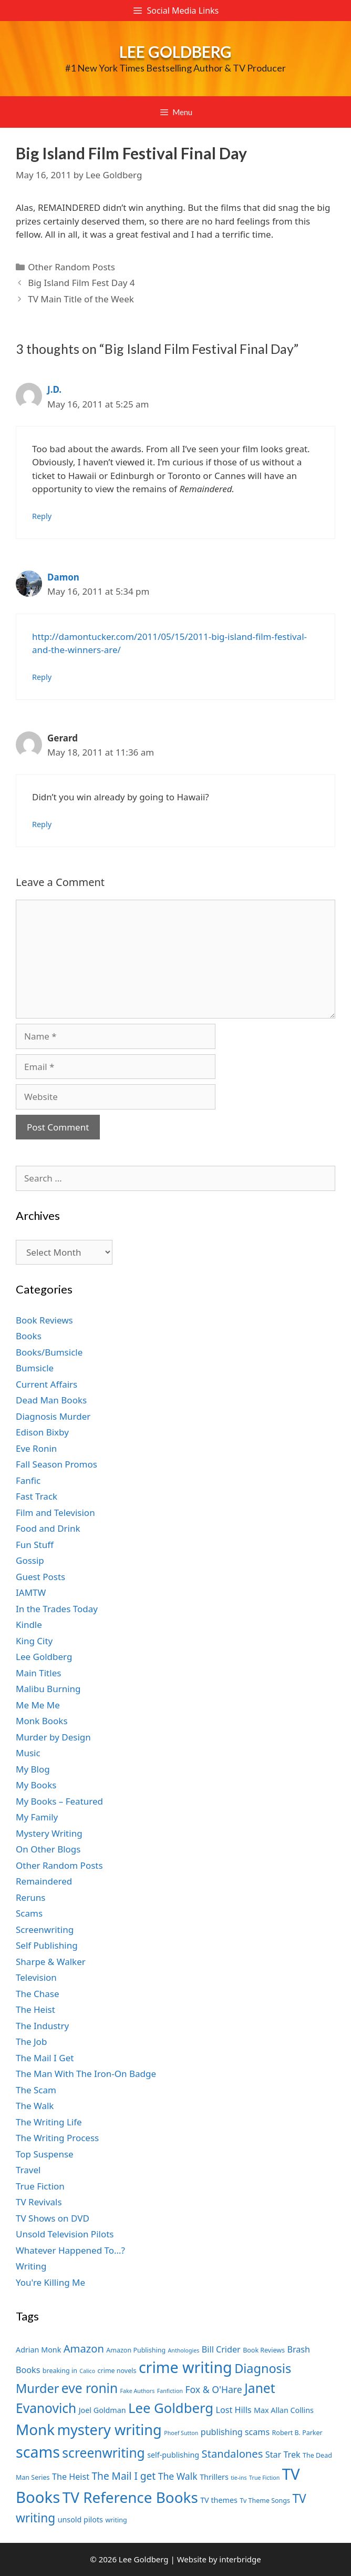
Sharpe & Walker (51, 1962)
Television (36, 1977)
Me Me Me (38, 1705)
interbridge (240, 2559)
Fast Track (36, 1496)
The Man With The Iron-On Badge (86, 2074)
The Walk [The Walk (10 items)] (178, 2476)
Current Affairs (46, 1384)
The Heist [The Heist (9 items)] (70, 2476)
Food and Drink (48, 1528)
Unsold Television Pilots (65, 2234)
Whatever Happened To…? (70, 2250)
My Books (36, 1785)
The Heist (35, 2009)
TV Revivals (39, 2202)
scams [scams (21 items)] (38, 2451)
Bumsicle (35, 1368)
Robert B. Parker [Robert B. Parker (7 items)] (297, 2432)
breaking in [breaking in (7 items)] (60, 2370)
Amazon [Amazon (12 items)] (84, 2348)
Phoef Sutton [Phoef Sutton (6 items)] (181, 2433)
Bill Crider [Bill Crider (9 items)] (221, 2349)
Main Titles (38, 1673)
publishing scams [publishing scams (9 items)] (235, 2432)
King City (34, 1641)
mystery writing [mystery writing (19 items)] (109, 2429)
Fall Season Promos (56, 1464)
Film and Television (55, 1512)
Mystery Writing (49, 1833)
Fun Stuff (35, 1545)
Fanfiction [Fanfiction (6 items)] (170, 2391)
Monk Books (42, 1721)
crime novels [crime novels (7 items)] (117, 2370)
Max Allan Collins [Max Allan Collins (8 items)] (284, 2410)
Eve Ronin (36, 1448)
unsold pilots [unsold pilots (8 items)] (80, 2519)
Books (29, 1336)
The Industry (42, 2026)
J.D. (54, 389)
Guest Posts (40, 1577)
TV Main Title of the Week (81, 299)
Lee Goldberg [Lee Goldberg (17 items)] (170, 2408)
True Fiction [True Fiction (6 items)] (264, 2477)
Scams (29, 1913)
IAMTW (31, 1592)
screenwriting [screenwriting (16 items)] (103, 2452)
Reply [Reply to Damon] (41, 677)
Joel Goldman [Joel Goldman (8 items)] (102, 2410)
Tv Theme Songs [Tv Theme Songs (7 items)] (265, 2500)
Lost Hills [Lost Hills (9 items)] (233, 2410)
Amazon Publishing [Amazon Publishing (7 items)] (136, 2350)
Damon (63, 577)
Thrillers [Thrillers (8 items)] (214, 2477)
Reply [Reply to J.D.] (41, 516)
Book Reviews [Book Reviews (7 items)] (264, 2350)
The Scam (36, 2090)
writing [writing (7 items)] (116, 2520)
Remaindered (44, 1881)
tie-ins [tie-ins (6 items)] (238, 2477)
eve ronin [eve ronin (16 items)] (89, 2388)
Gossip (30, 1560)
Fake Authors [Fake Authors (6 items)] (137, 2391)
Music (28, 1753)
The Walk (35, 2106)
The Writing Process (57, 2138)
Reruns (30, 1897)
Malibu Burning (48, 1689)
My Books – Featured (59, 1801)
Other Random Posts (71, 267)
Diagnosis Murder (53, 1416)
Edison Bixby (42, 1432)
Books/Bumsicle (49, 1352)
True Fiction (40, 2186)
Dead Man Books (51, 1400)
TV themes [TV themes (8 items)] (219, 2500)
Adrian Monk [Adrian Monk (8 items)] (38, 2350)
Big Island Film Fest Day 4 (81, 283)
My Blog (33, 1769)
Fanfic (28, 1480)
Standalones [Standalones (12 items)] (232, 2453)
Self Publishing (47, 1945)
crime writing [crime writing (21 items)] (185, 2367)
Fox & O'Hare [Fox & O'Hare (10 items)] (213, 2389)
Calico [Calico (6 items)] (87, 2371)
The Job (31, 2041)
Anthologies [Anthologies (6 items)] (184, 2350)
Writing (31, 2266)
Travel (28, 2170)
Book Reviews (44, 1320)
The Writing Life (49, 2122)
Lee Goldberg (175, 51)
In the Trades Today (57, 1609)
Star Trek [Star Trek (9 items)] (283, 2454)
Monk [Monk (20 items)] (35, 2429)
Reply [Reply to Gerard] (41, 824)
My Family (37, 1817)
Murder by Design (53, 1737)
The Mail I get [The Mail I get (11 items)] (123, 2476)
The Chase (37, 1994)
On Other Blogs (48, 1849)
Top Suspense (45, 2154)
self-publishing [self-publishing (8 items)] (173, 2455)
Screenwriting (45, 1929)
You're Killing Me (50, 2282)
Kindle (29, 1624)
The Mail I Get (45, 2058)
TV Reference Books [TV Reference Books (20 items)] (130, 2497)
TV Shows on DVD (52, 2218)
